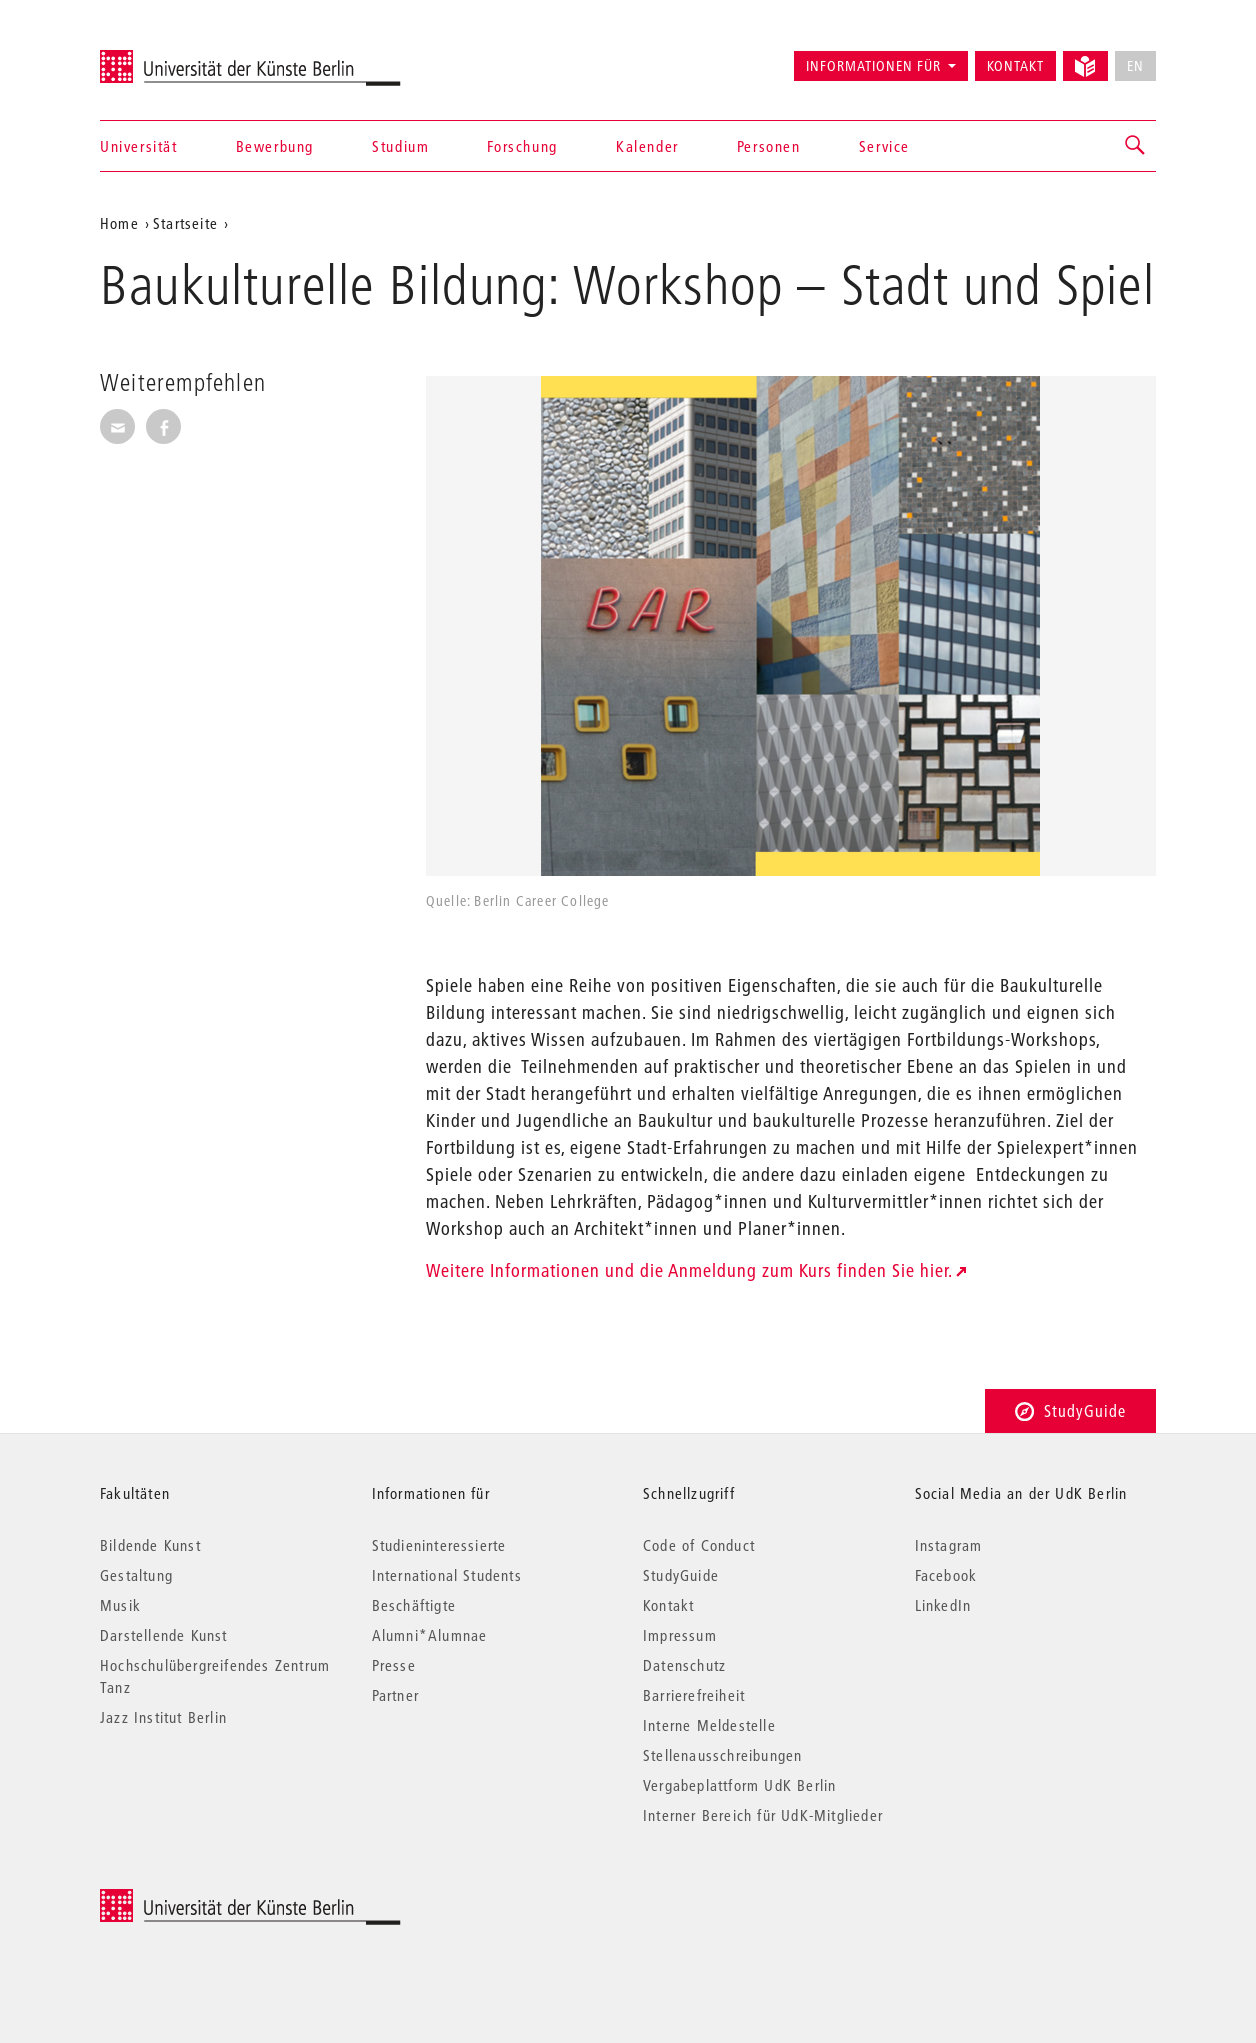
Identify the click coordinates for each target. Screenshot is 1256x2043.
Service (884, 146)
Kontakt (1015, 66)
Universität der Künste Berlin (178, 57)
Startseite (185, 223)
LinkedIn (943, 1605)
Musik (120, 1605)
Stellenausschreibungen (722, 1755)
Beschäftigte (414, 1605)
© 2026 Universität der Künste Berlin (204, 1899)
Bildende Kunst (150, 1545)
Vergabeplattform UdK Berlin (739, 1785)
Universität (139, 146)
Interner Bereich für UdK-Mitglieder (763, 1815)
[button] (1136, 146)
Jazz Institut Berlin (163, 1717)
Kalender (647, 146)
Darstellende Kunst (164, 1635)
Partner (395, 1695)
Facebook (946, 1575)
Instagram (949, 1545)
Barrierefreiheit (694, 1695)
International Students (447, 1575)
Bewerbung (275, 146)
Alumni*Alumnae (430, 1635)
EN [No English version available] (1135, 66)
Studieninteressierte (439, 1545)
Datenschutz (684, 1665)
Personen (769, 146)
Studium (400, 146)
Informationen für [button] (873, 66)
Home (119, 223)
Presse (394, 1665)
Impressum (680, 1635)
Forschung (522, 146)
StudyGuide (1070, 1410)
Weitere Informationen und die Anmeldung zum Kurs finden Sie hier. (689, 1270)
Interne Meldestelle (709, 1725)
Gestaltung (136, 1575)
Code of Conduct (699, 1545)
